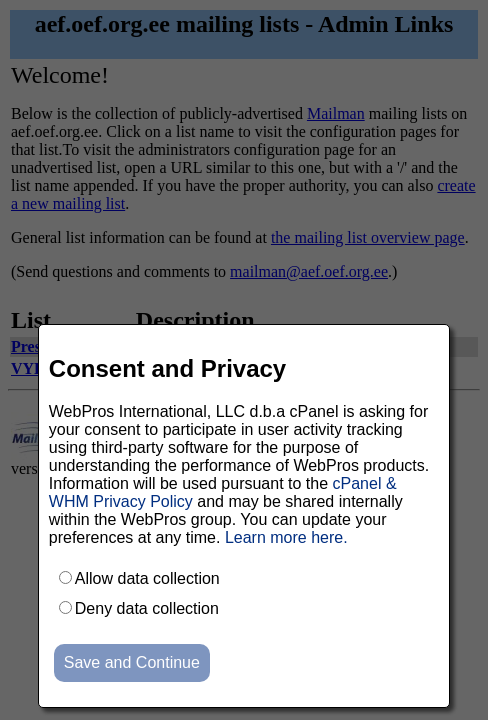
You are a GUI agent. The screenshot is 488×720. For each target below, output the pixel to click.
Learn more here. (286, 537)
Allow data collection (147, 578)
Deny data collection (147, 608)
